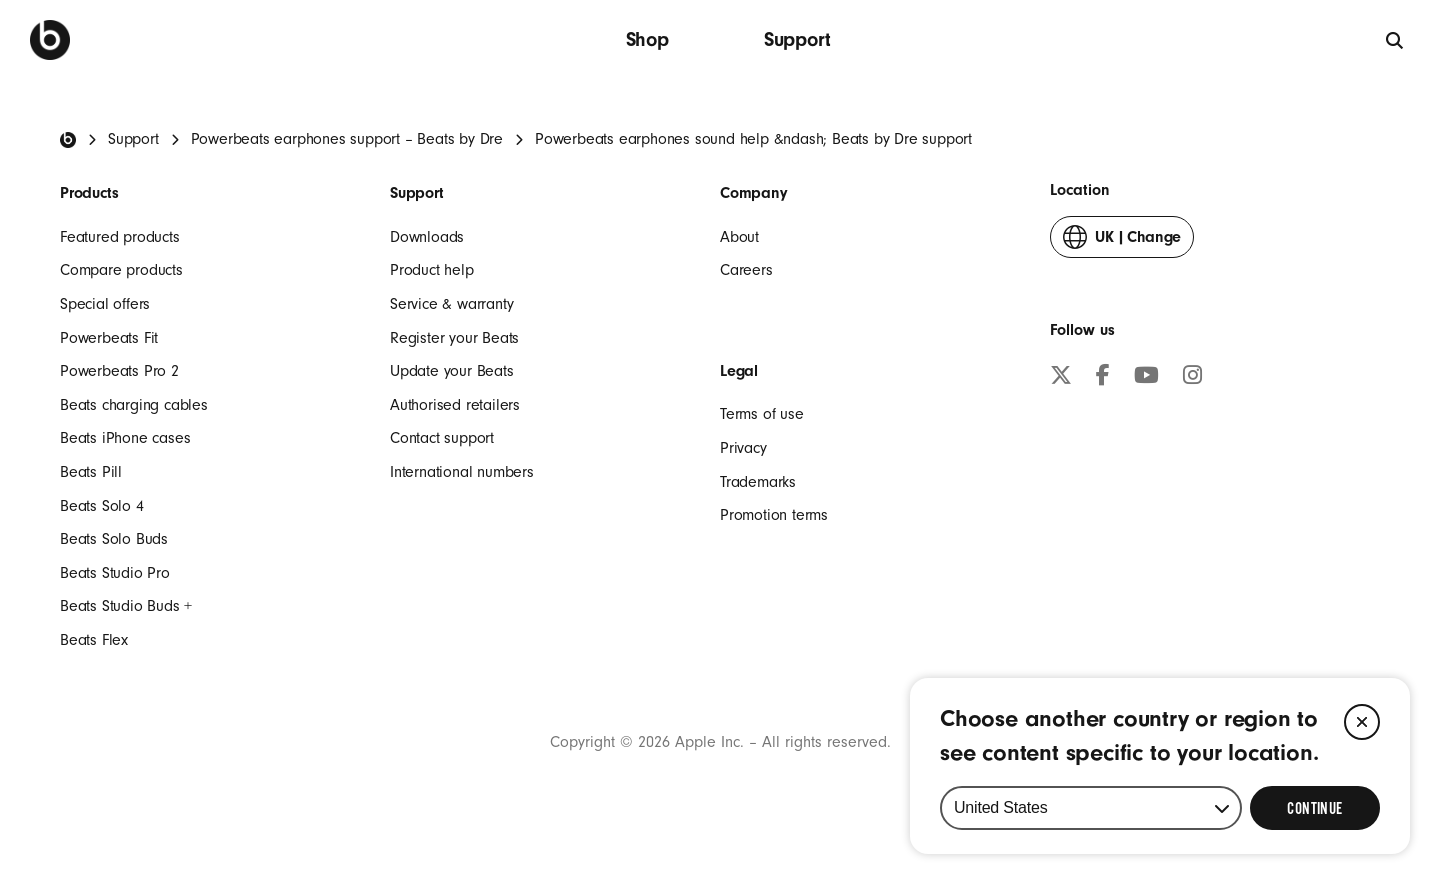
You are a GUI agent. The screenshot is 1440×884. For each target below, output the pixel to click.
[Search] (1395, 39)
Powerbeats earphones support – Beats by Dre (347, 139)
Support (797, 39)
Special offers (105, 304)
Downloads (427, 237)
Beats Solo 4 (102, 506)
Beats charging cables (134, 405)
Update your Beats (452, 371)
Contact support (442, 438)
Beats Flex (94, 640)
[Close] (1362, 722)
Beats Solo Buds (114, 539)
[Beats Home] (68, 140)
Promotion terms (774, 515)
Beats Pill (91, 472)
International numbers (462, 472)
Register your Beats (454, 338)
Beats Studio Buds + (126, 606)
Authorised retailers (455, 405)
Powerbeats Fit (109, 338)
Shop (647, 39)
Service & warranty (451, 304)
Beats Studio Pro (115, 573)
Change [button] (1122, 241)
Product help (432, 270)
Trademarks (758, 482)
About (739, 237)
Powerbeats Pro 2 (119, 371)
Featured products (120, 237)
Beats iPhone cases (125, 438)
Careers (746, 270)
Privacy (743, 448)
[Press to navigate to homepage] (50, 40)
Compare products (121, 270)
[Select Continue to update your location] (1315, 808)
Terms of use (762, 414)
